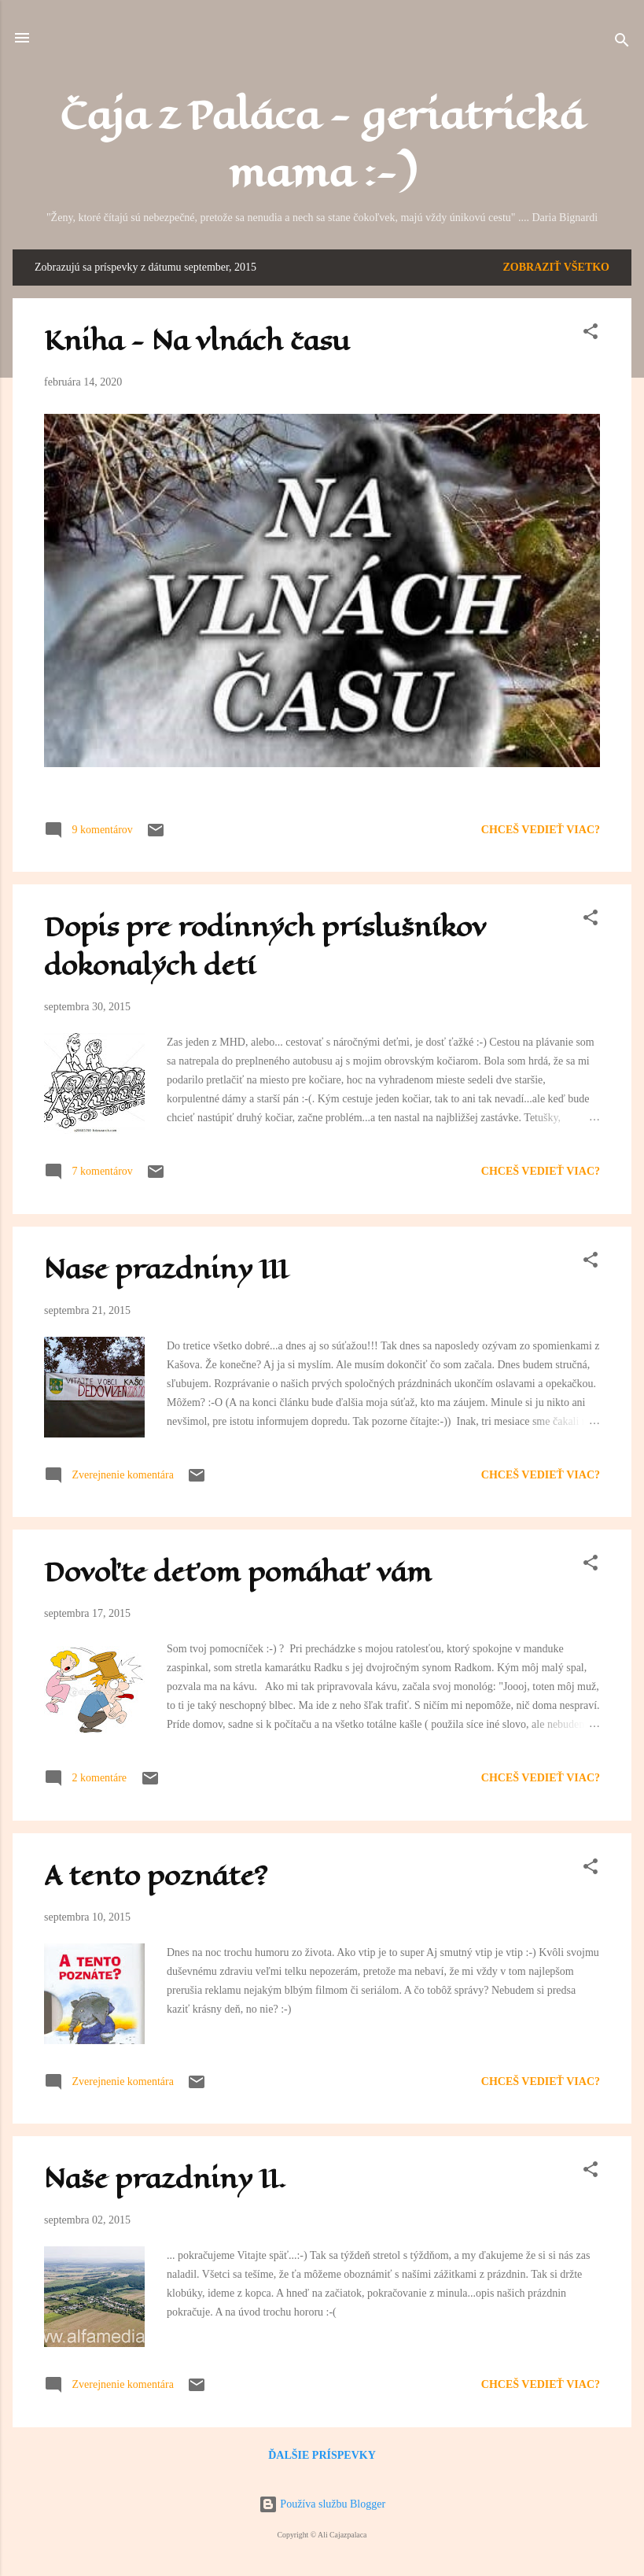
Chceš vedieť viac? (540, 830)
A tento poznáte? (155, 1876)
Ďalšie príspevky (322, 2455)
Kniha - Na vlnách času (197, 341)
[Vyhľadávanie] (622, 43)
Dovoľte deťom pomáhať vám (238, 1572)
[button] (590, 334)
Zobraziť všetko (555, 267)
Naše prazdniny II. (165, 2179)
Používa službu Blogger (322, 2504)
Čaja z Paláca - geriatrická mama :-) (322, 144)
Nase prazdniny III (166, 1269)
